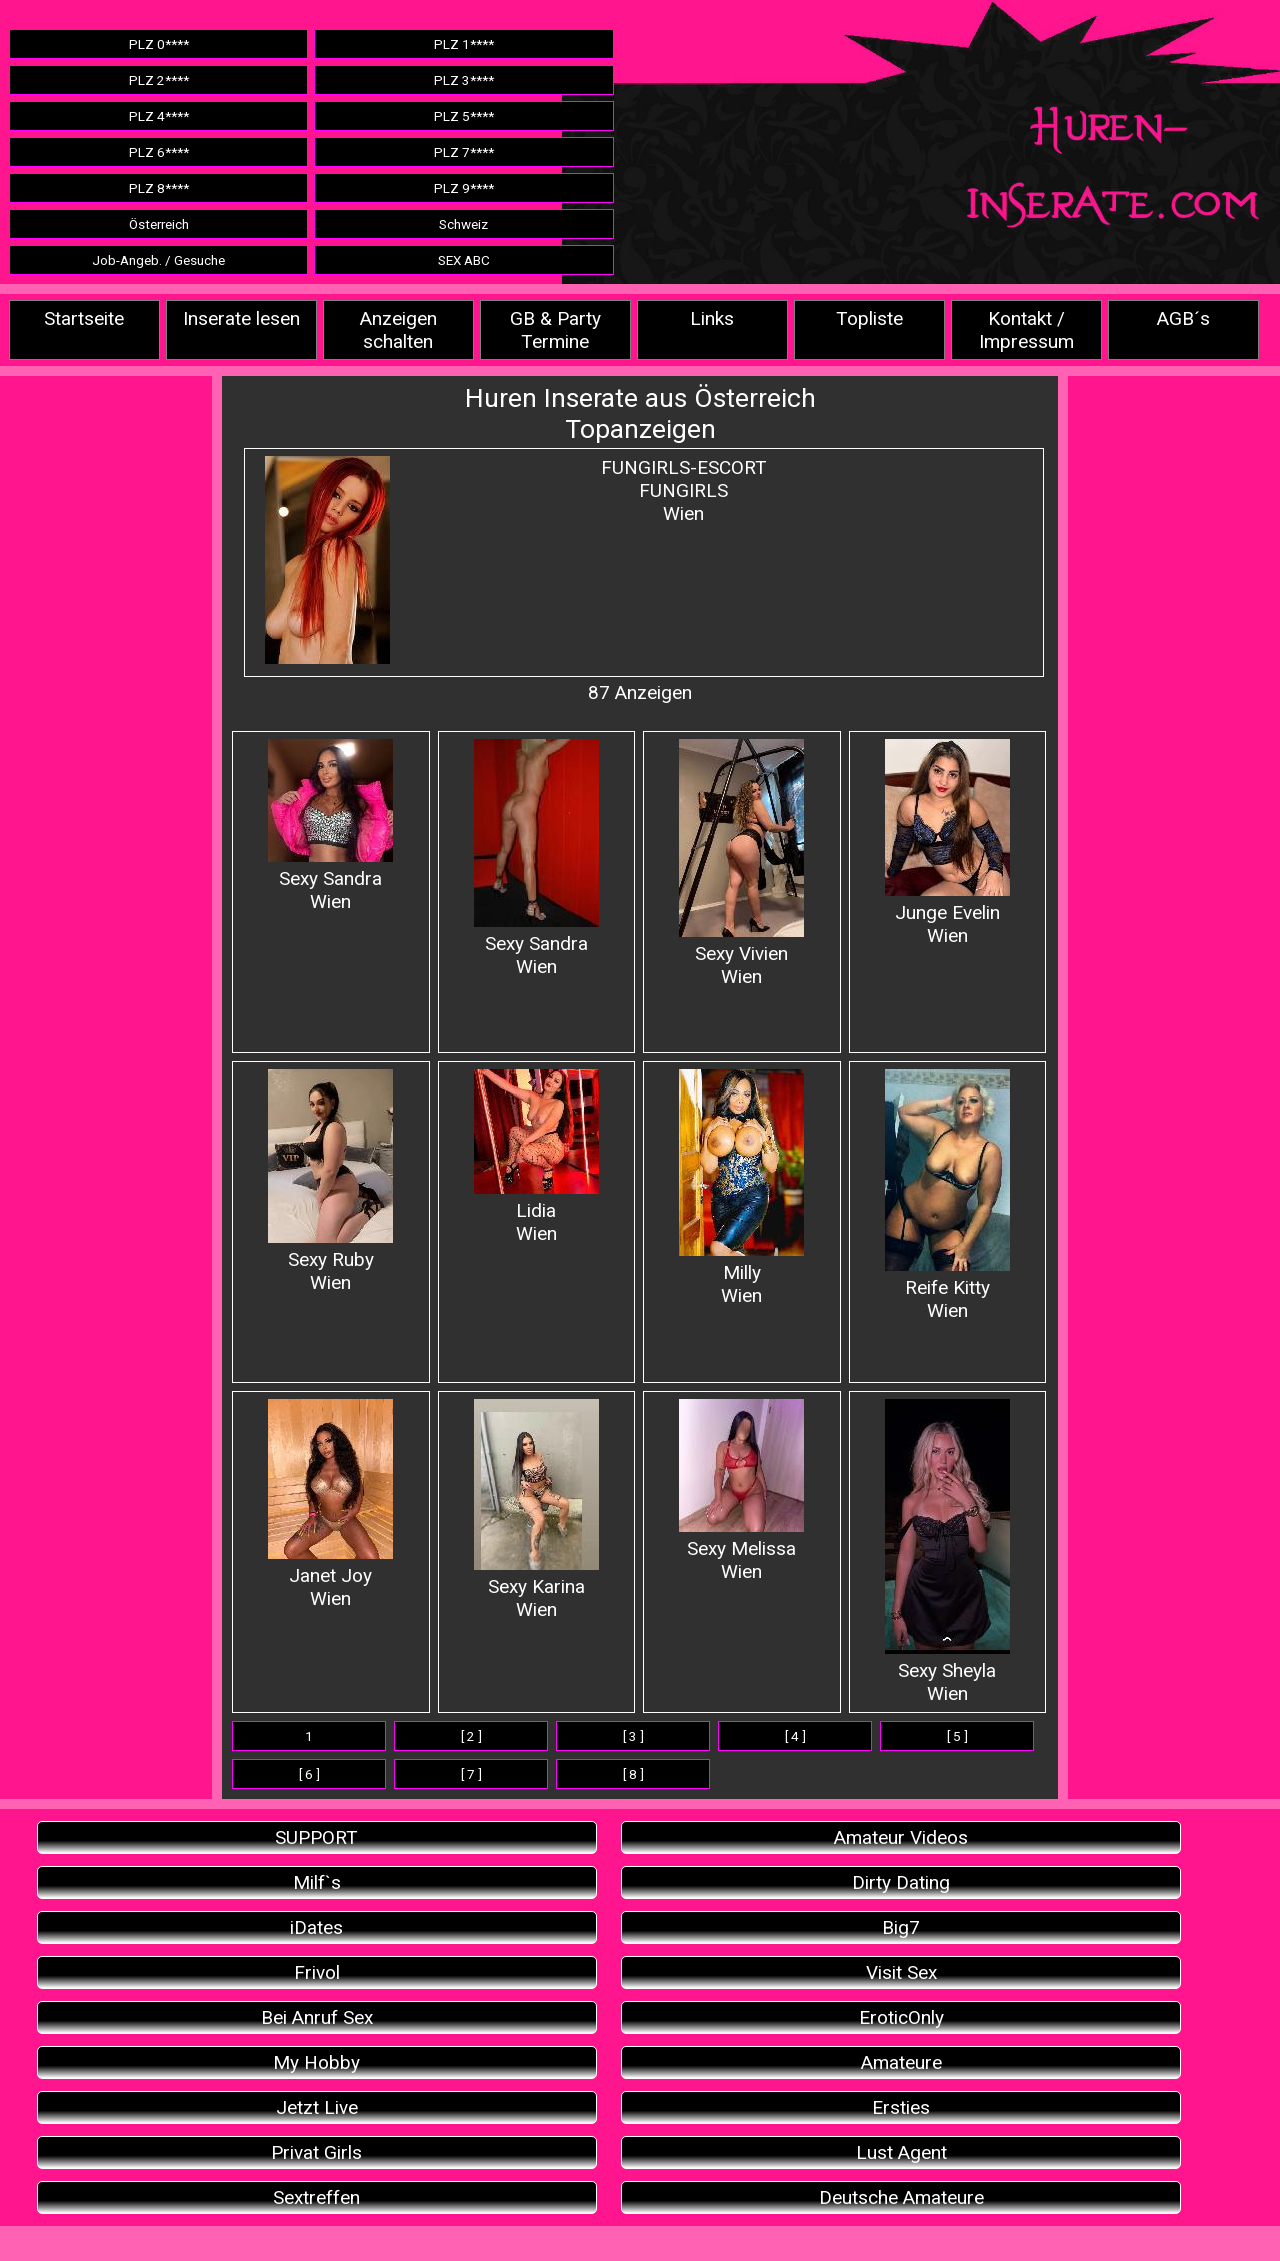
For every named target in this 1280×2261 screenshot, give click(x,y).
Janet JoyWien (330, 1504)
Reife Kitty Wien (947, 1195)
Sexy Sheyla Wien (947, 1552)
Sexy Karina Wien (536, 1510)
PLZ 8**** (159, 188)
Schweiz (463, 224)
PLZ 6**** (159, 152)
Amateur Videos (901, 1837)
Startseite (84, 318)
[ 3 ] (633, 1736)
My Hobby (316, 2062)
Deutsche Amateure (901, 2197)
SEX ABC (464, 260)
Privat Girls (316, 2152)
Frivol (317, 1972)
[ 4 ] (795, 1736)
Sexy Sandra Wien (330, 826)
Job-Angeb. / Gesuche (158, 260)
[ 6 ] (309, 1774)
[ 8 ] (633, 1774)
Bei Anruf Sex (317, 2017)
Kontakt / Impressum (1026, 330)
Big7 (901, 1927)
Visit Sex (901, 1972)
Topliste (869, 318)
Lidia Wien (536, 1157)
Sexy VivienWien (741, 863)
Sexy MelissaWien (741, 1491)
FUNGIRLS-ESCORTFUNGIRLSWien (684, 490)
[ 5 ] (957, 1736)
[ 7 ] (471, 1774)
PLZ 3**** (464, 80)
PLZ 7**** (464, 152)
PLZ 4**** (159, 116)
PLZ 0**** (159, 44)
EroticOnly (901, 2017)
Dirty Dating (901, 1882)
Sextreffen (316, 2197)
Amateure (901, 2062)
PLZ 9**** (464, 188)
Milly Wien (741, 1188)
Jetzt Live (317, 2107)
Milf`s (317, 1882)
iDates (316, 1927)
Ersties (901, 2107)
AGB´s (1183, 318)
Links (712, 318)
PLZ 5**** (464, 116)
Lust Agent (901, 2152)
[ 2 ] (471, 1736)
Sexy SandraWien (536, 858)
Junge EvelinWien (947, 843)
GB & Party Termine (555, 330)
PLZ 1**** (464, 44)
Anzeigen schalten (398, 330)
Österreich (159, 224)
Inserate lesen (241, 318)
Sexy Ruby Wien (330, 1181)
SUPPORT (316, 1837)
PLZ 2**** (159, 80)
